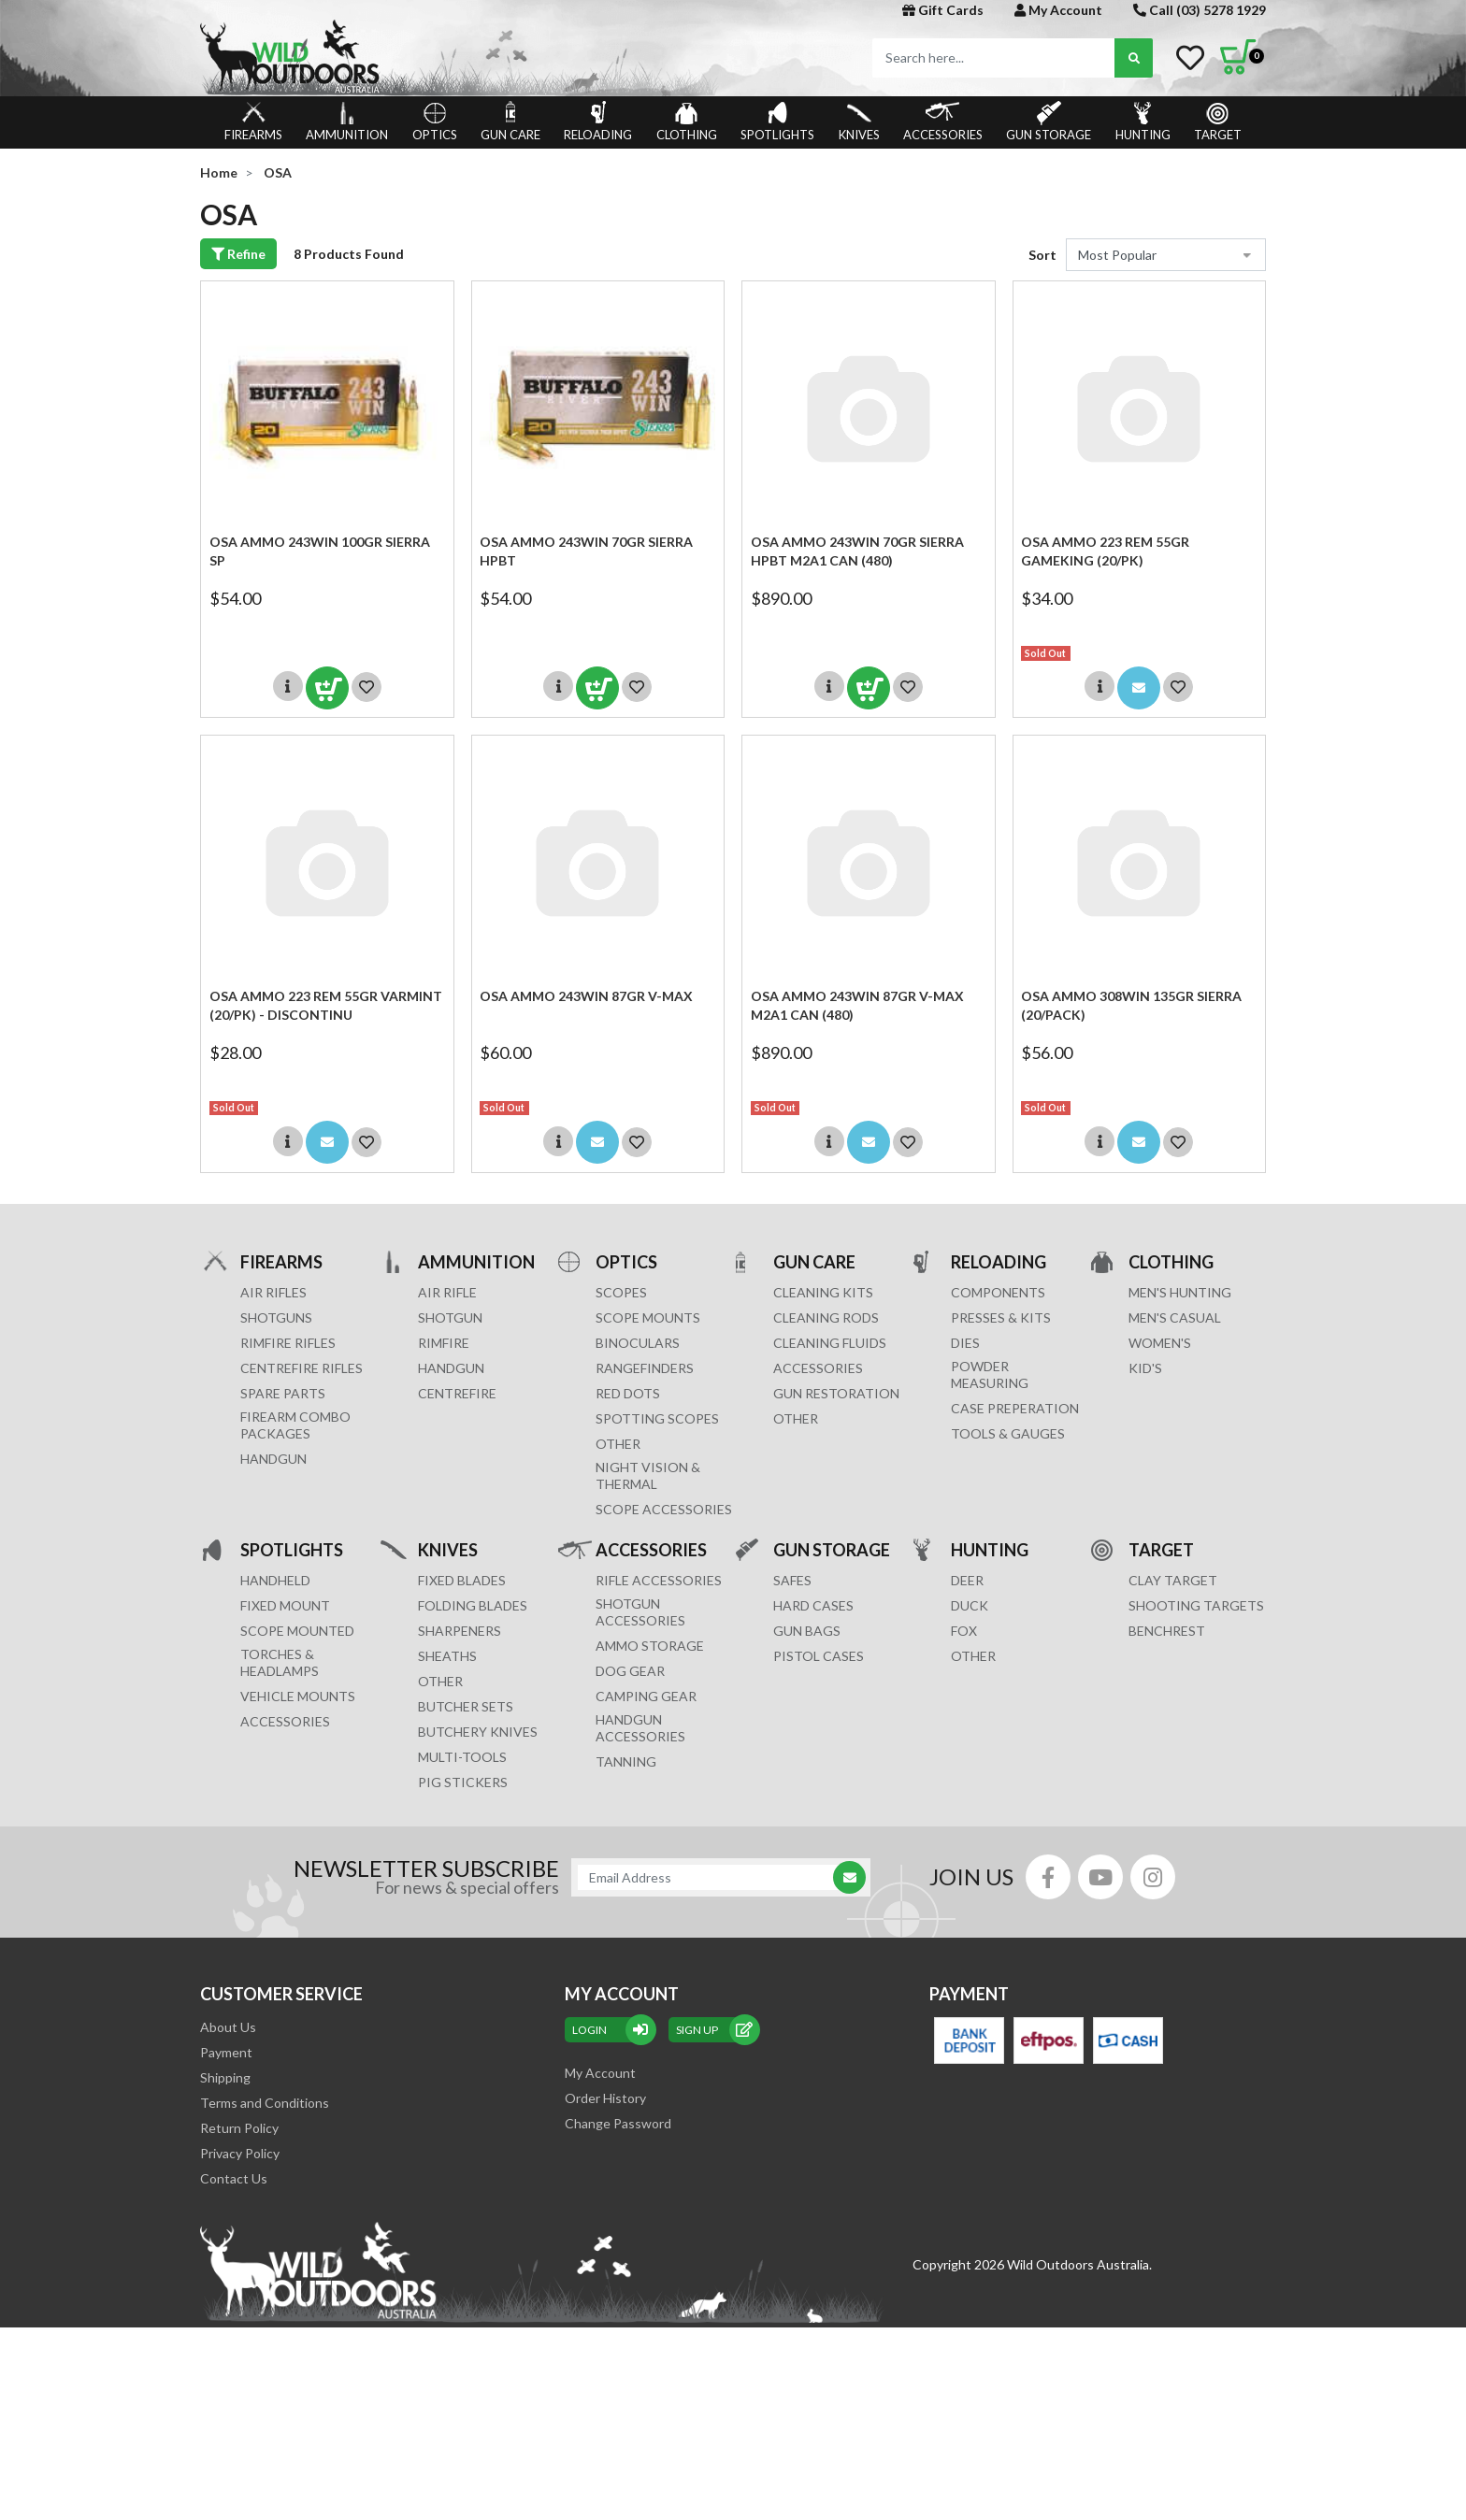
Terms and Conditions (264, 2103)
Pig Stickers (463, 1782)
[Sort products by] (1166, 254)
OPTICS (434, 121)
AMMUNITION (347, 121)
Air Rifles (273, 1292)
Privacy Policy (240, 2153)
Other (440, 1681)
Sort (1042, 255)
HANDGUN (451, 1368)
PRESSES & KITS (1001, 1317)
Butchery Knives (478, 1732)
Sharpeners (459, 1631)
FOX (964, 1631)
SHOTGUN (450, 1317)
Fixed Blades (462, 1580)
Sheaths (447, 1656)
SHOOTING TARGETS (1196, 1605)
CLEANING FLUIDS (829, 1343)
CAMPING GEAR (646, 1696)
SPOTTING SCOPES (657, 1418)
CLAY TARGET (1172, 1580)
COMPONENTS (998, 1292)
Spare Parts (282, 1393)
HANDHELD (275, 1580)
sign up (714, 2029)
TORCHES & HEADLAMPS (279, 1662)
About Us (228, 2027)
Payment (226, 2052)
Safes (792, 1580)
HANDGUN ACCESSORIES (640, 1727)
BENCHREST (1166, 1631)
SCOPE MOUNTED (297, 1631)
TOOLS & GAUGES (1008, 1433)
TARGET (1218, 121)
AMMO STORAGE (650, 1646)
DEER (967, 1580)
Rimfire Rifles (288, 1343)
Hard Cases (813, 1605)
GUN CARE (510, 121)
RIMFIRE (443, 1343)
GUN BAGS (807, 1631)
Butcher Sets (465, 1706)
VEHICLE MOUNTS (297, 1696)
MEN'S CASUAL (1174, 1317)
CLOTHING (686, 121)
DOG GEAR (630, 1671)
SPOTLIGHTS (777, 121)
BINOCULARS (638, 1343)
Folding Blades (472, 1605)
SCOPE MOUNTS (648, 1317)
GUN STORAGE (1048, 121)
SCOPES (621, 1292)
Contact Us (233, 2178)
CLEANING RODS (826, 1317)
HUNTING (1143, 121)
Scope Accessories (664, 1509)
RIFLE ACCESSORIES (659, 1580)
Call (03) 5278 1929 (1199, 10)
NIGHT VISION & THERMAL (648, 1475)
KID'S (1145, 1368)
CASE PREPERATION (1015, 1408)
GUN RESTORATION (836, 1393)
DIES (965, 1343)
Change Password (618, 2123)
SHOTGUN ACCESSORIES (640, 1612)
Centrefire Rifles (301, 1368)
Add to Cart (327, 687)
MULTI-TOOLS (462, 1757)
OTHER (618, 1444)
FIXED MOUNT (285, 1605)
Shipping (225, 2077)
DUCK (969, 1605)
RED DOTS (628, 1393)
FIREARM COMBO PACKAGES (295, 1425)
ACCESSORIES (943, 121)
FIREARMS (253, 121)
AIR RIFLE (447, 1292)
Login (610, 2029)
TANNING (626, 1761)
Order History (605, 2098)
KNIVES (859, 121)
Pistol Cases (818, 1656)
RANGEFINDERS (645, 1368)
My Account (1058, 10)
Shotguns (276, 1317)
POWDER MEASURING (989, 1374)
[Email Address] (711, 1877)
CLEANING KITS (823, 1292)
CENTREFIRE (457, 1393)
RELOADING (598, 121)
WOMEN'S (1159, 1343)
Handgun (273, 1459)
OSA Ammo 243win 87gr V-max (586, 996)
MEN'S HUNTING (1179, 1292)
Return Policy (239, 2128)
